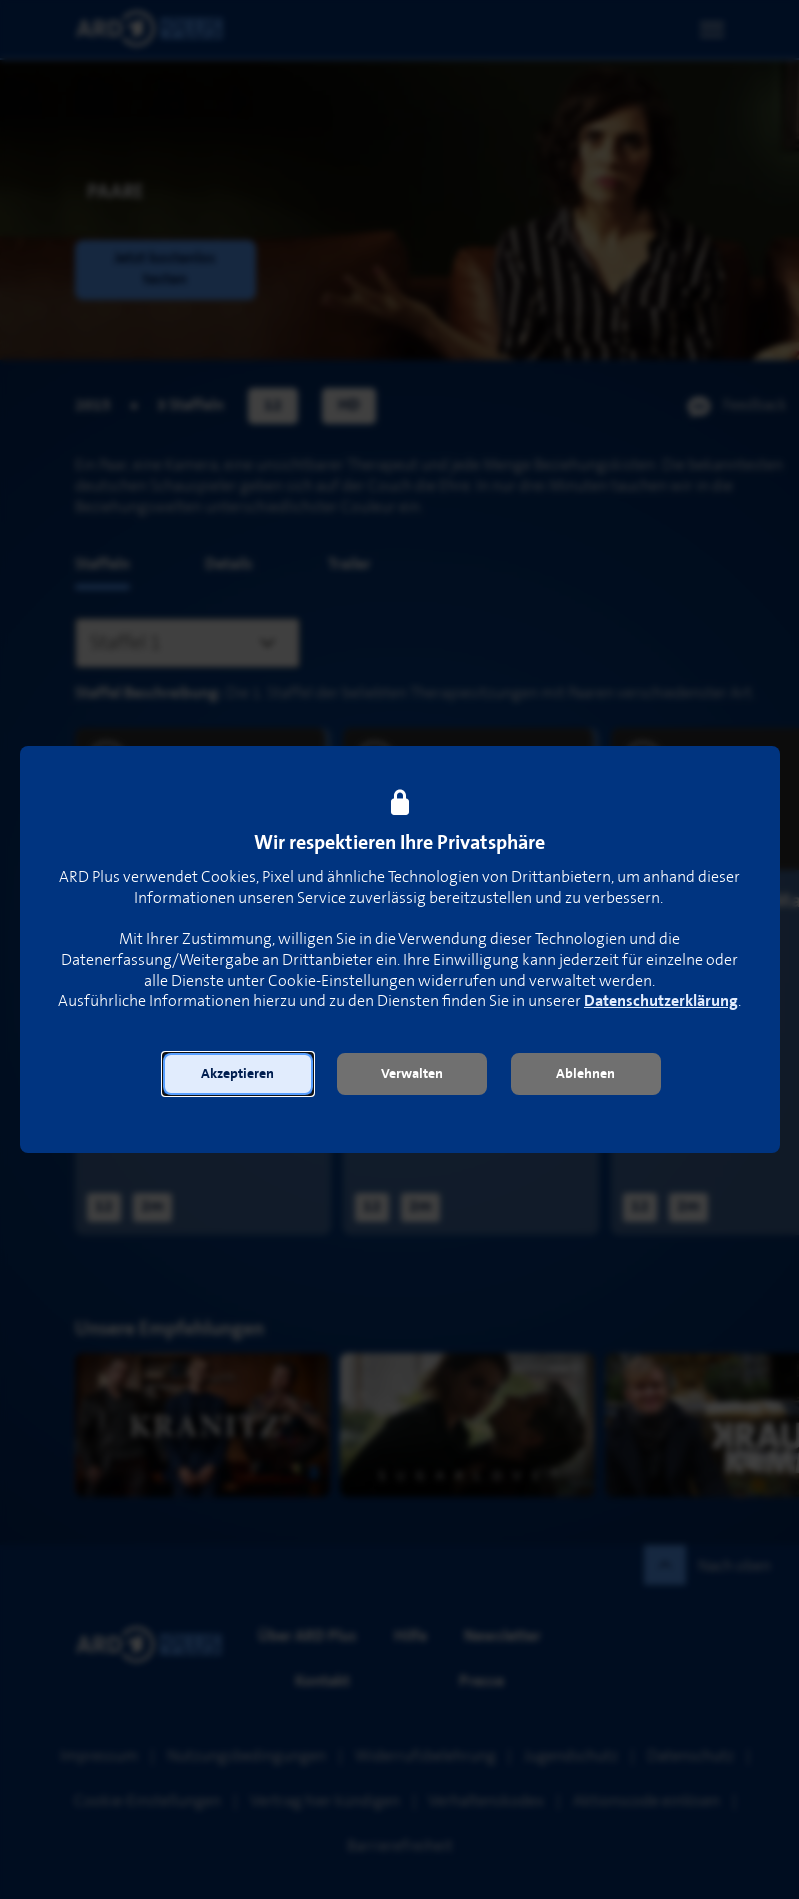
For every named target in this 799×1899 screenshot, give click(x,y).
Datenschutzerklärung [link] (661, 1001)
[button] (238, 1074)
